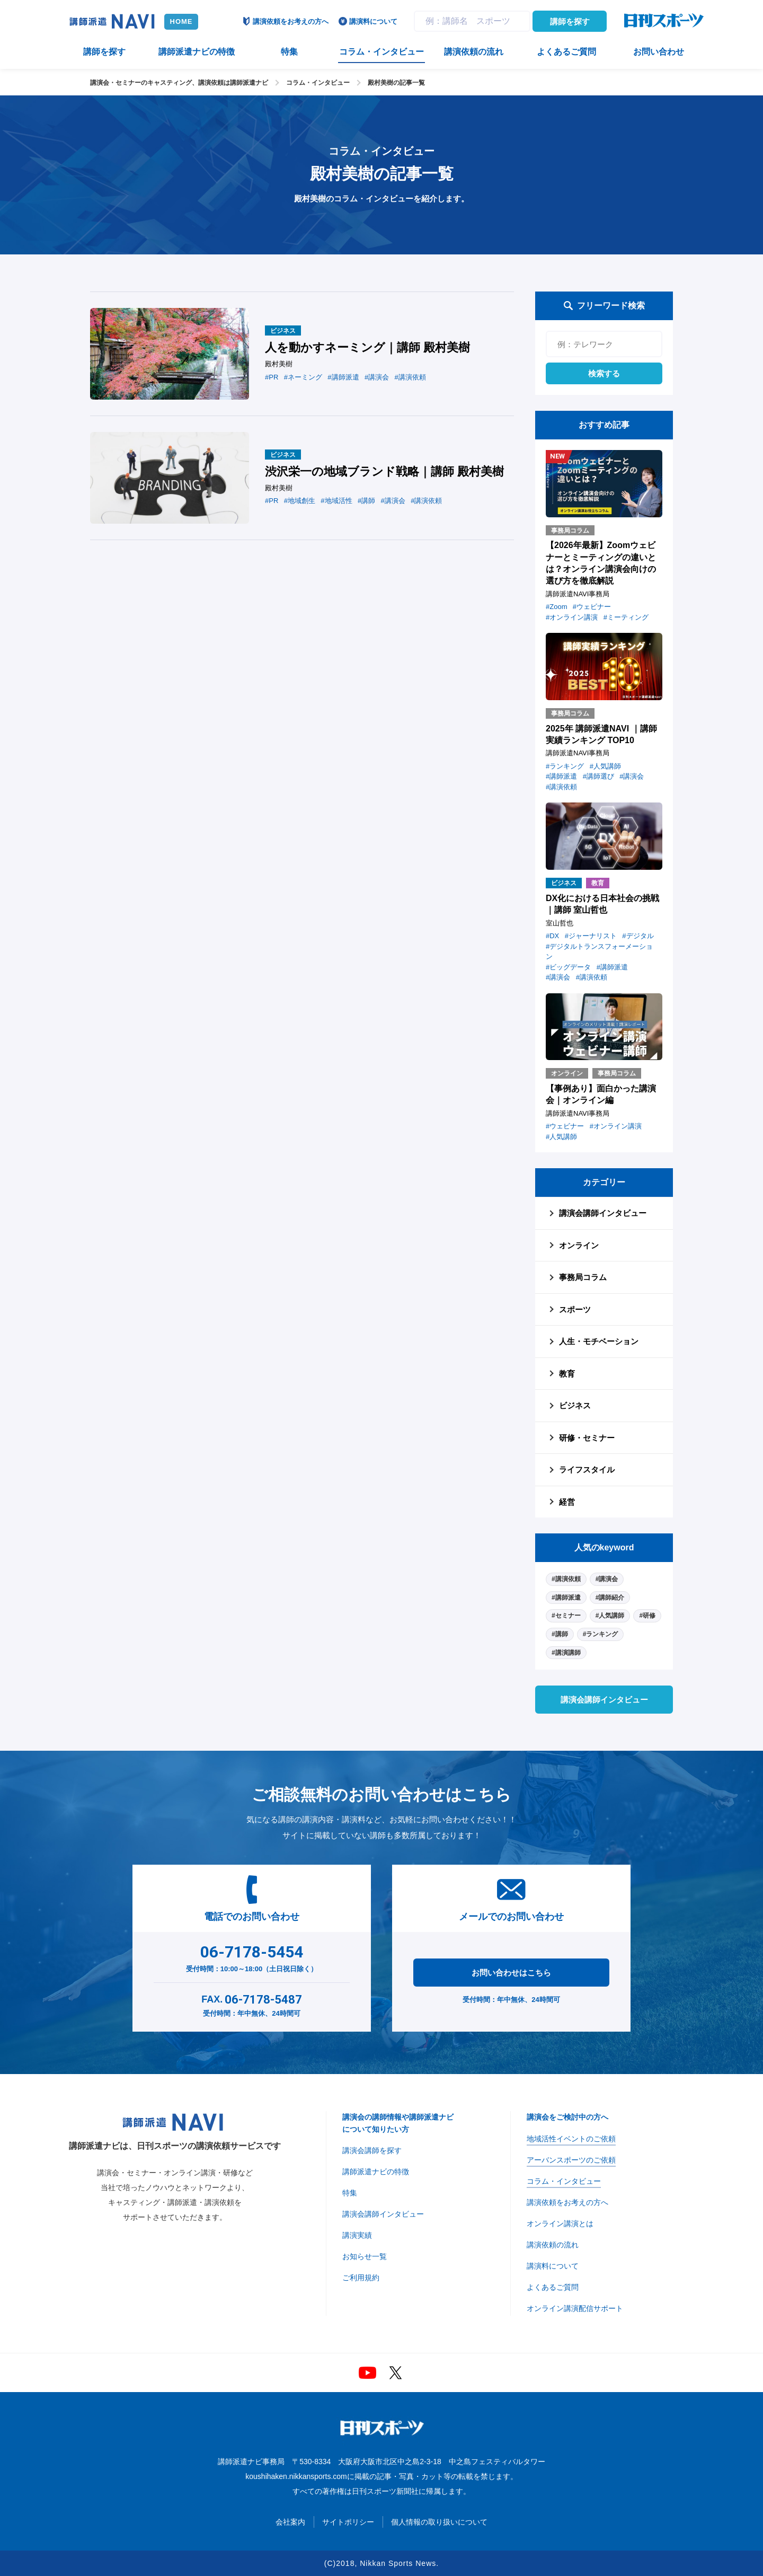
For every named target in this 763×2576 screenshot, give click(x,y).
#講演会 (607, 1579)
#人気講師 (610, 1615)
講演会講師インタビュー (602, 1213)
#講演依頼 (566, 1579)
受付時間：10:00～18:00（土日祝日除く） (252, 1956)
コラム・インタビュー (318, 82)
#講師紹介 (610, 1597)
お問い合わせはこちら (511, 1972)
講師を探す (570, 21)
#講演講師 (566, 1652)
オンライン (579, 1245)
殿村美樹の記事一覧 (396, 82)
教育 (567, 1373)
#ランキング (600, 1634)
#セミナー (566, 1615)
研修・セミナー (587, 1437)
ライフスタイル (587, 1469)
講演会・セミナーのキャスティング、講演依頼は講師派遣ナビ (179, 82)
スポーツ (575, 1309)
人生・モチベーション (598, 1341)
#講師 (560, 1634)
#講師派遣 (566, 1597)
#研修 (647, 1615)
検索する (604, 373)
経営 (567, 1501)
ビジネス (575, 1405)
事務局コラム (583, 1277)
